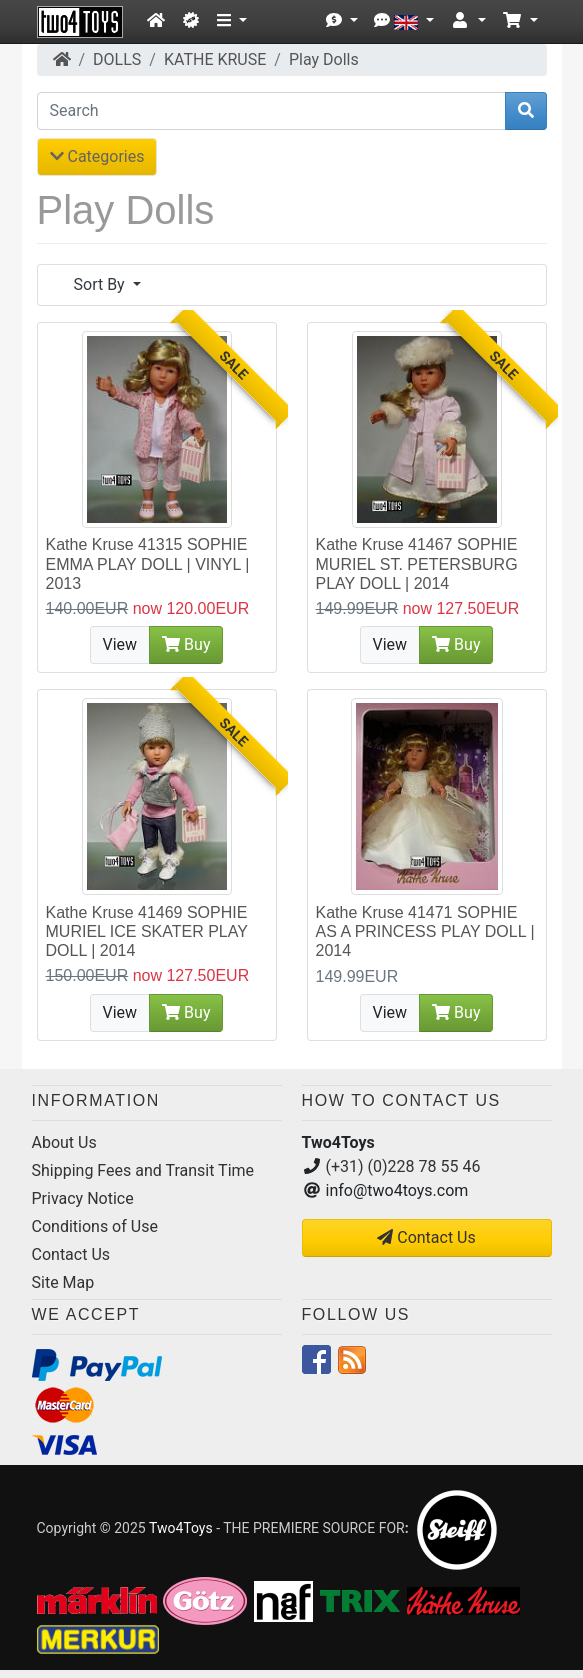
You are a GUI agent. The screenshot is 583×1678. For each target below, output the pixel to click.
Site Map (63, 1282)
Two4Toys (181, 1528)
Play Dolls (324, 59)
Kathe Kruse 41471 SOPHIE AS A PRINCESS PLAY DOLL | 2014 (425, 931)
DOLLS (117, 59)
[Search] (271, 111)
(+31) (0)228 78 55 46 (403, 1166)
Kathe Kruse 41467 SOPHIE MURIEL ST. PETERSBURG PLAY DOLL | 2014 (417, 563)
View (120, 644)
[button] (232, 21)
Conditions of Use (95, 1226)
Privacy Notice (83, 1198)
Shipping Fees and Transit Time (143, 1170)
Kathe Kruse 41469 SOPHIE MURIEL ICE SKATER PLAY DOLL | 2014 (147, 931)
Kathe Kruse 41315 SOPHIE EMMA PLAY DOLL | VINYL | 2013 (148, 563)
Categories (97, 156)
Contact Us (71, 1254)
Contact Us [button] (426, 1237)
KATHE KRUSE (215, 59)
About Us (64, 1142)
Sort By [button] (101, 284)
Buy (186, 644)
